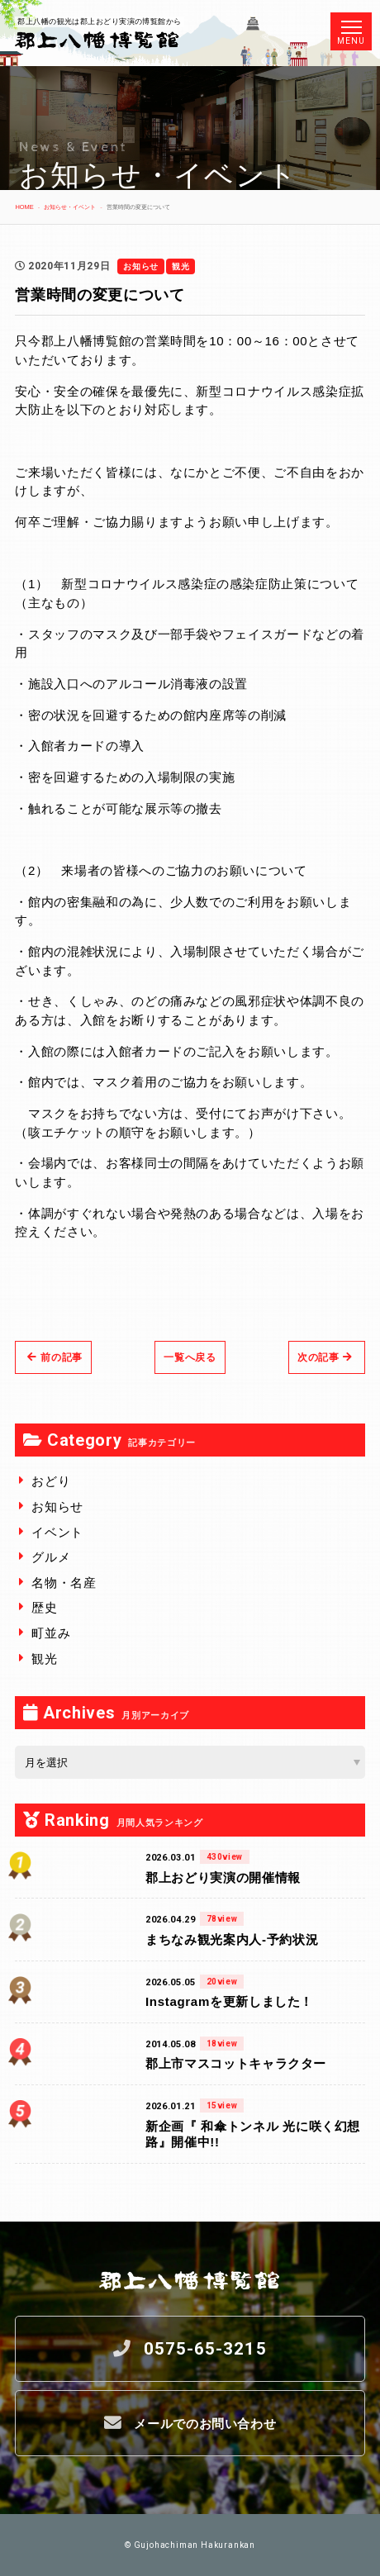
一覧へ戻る (190, 1357)
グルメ (50, 1557)
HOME (24, 207)
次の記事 (325, 1357)
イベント (57, 1532)
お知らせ (57, 1506)
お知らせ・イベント (70, 207)
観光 (44, 1659)
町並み (50, 1633)
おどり (50, 1481)
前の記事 (55, 1357)
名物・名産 (63, 1583)
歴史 (44, 1607)
